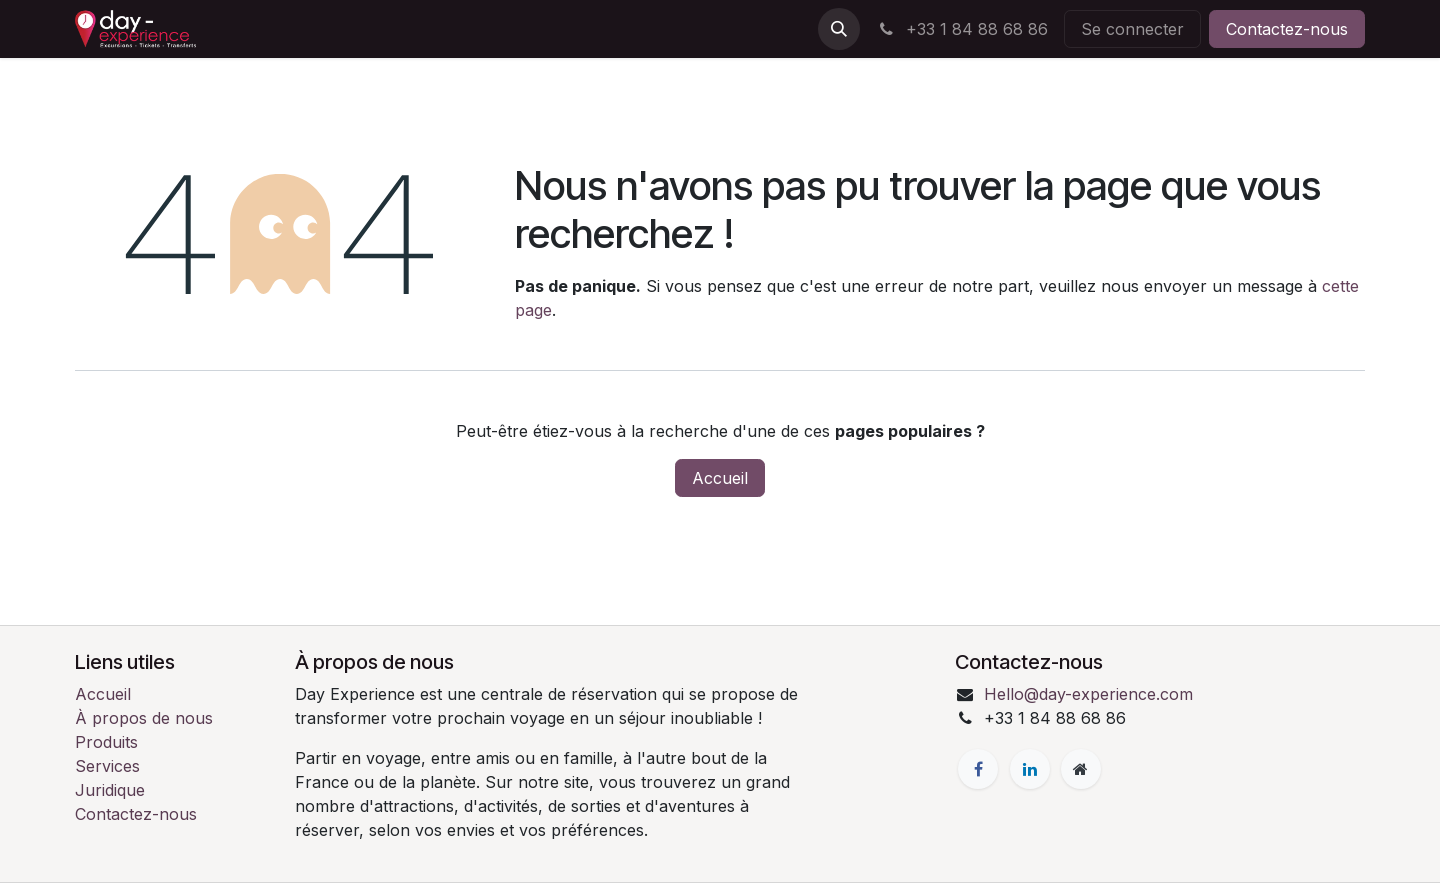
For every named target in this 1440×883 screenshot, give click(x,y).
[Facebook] (978, 769)
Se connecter (1132, 29)
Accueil (720, 478)
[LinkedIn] (1030, 769)
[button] (839, 29)
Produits (106, 742)
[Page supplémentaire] (1081, 769)
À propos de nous (144, 718)
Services (107, 766)
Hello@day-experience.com (1088, 694)
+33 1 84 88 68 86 (962, 29)
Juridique (110, 790)
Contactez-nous (1287, 29)
